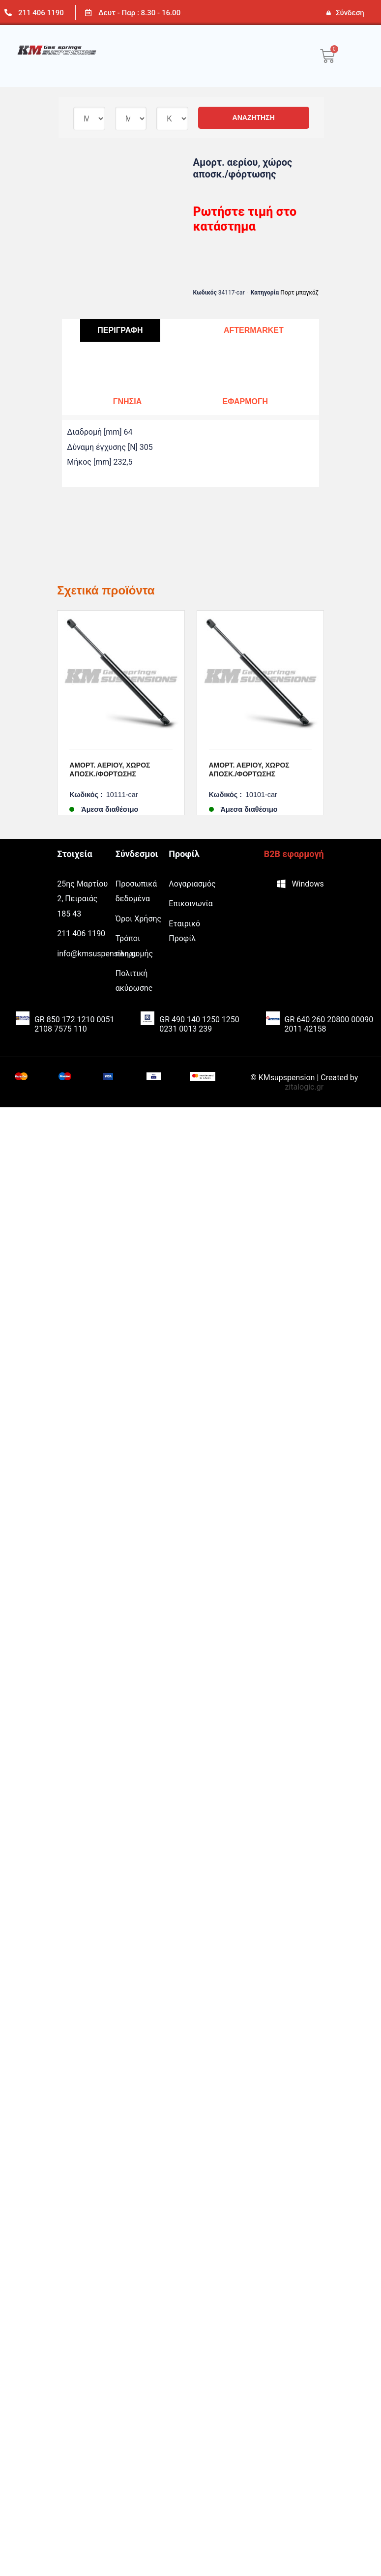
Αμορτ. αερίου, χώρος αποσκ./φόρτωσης (109, 769)
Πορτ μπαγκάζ (299, 292)
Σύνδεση (350, 12)
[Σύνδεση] (328, 12)
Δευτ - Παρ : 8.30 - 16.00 (139, 12)
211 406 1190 (41, 12)
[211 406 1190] (8, 12)
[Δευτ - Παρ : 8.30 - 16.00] (88, 12)
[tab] (120, 330)
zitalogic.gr (304, 1052)
